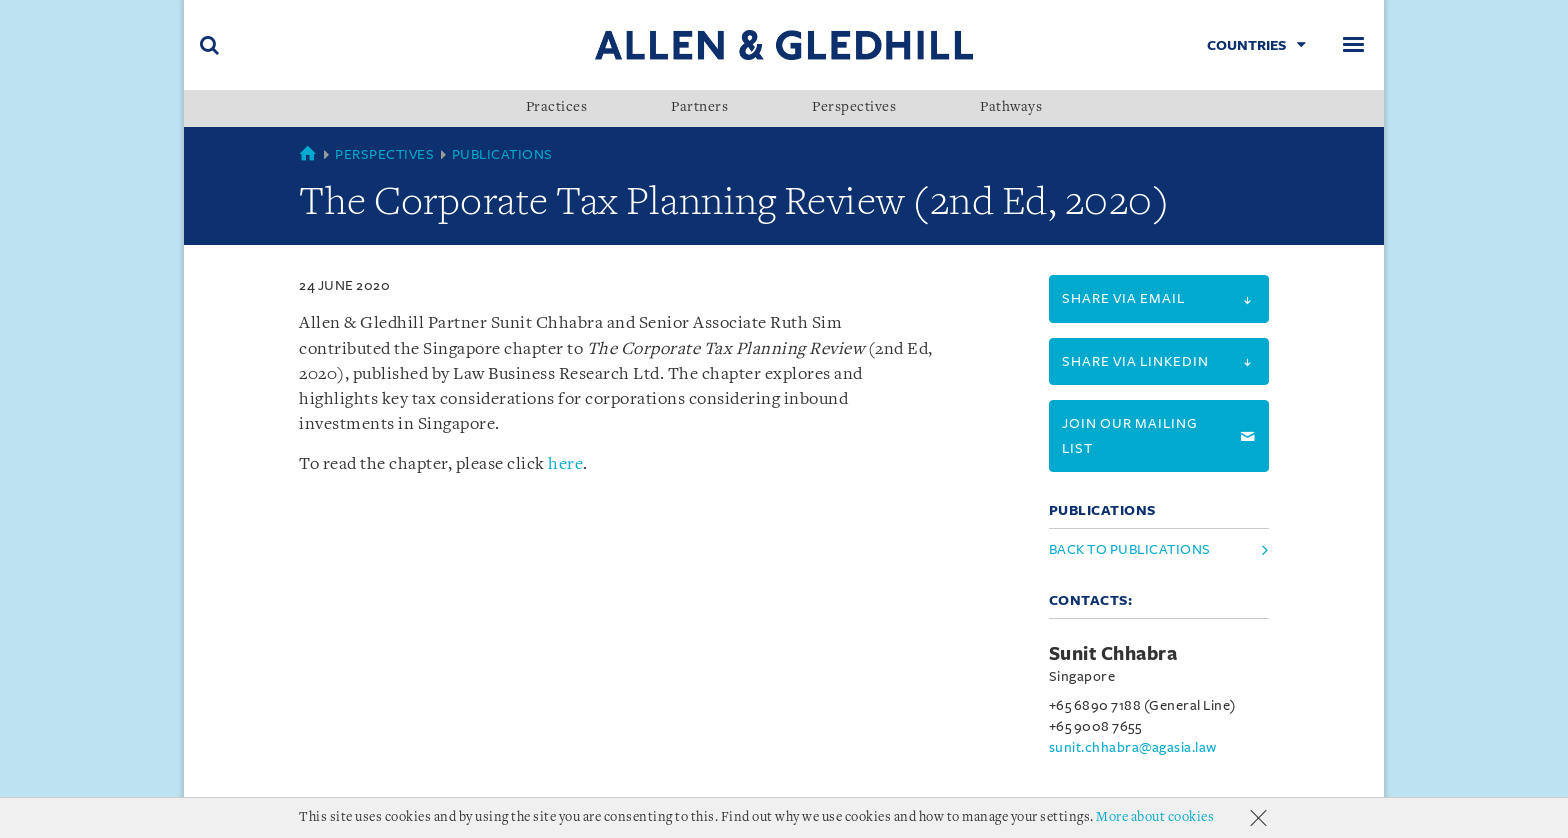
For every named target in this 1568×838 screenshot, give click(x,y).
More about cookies (1155, 817)
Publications (502, 154)
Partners (699, 108)
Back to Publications (1130, 549)
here (565, 464)
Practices (557, 108)
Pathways (1011, 108)
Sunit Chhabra (1113, 654)
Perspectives (854, 108)
